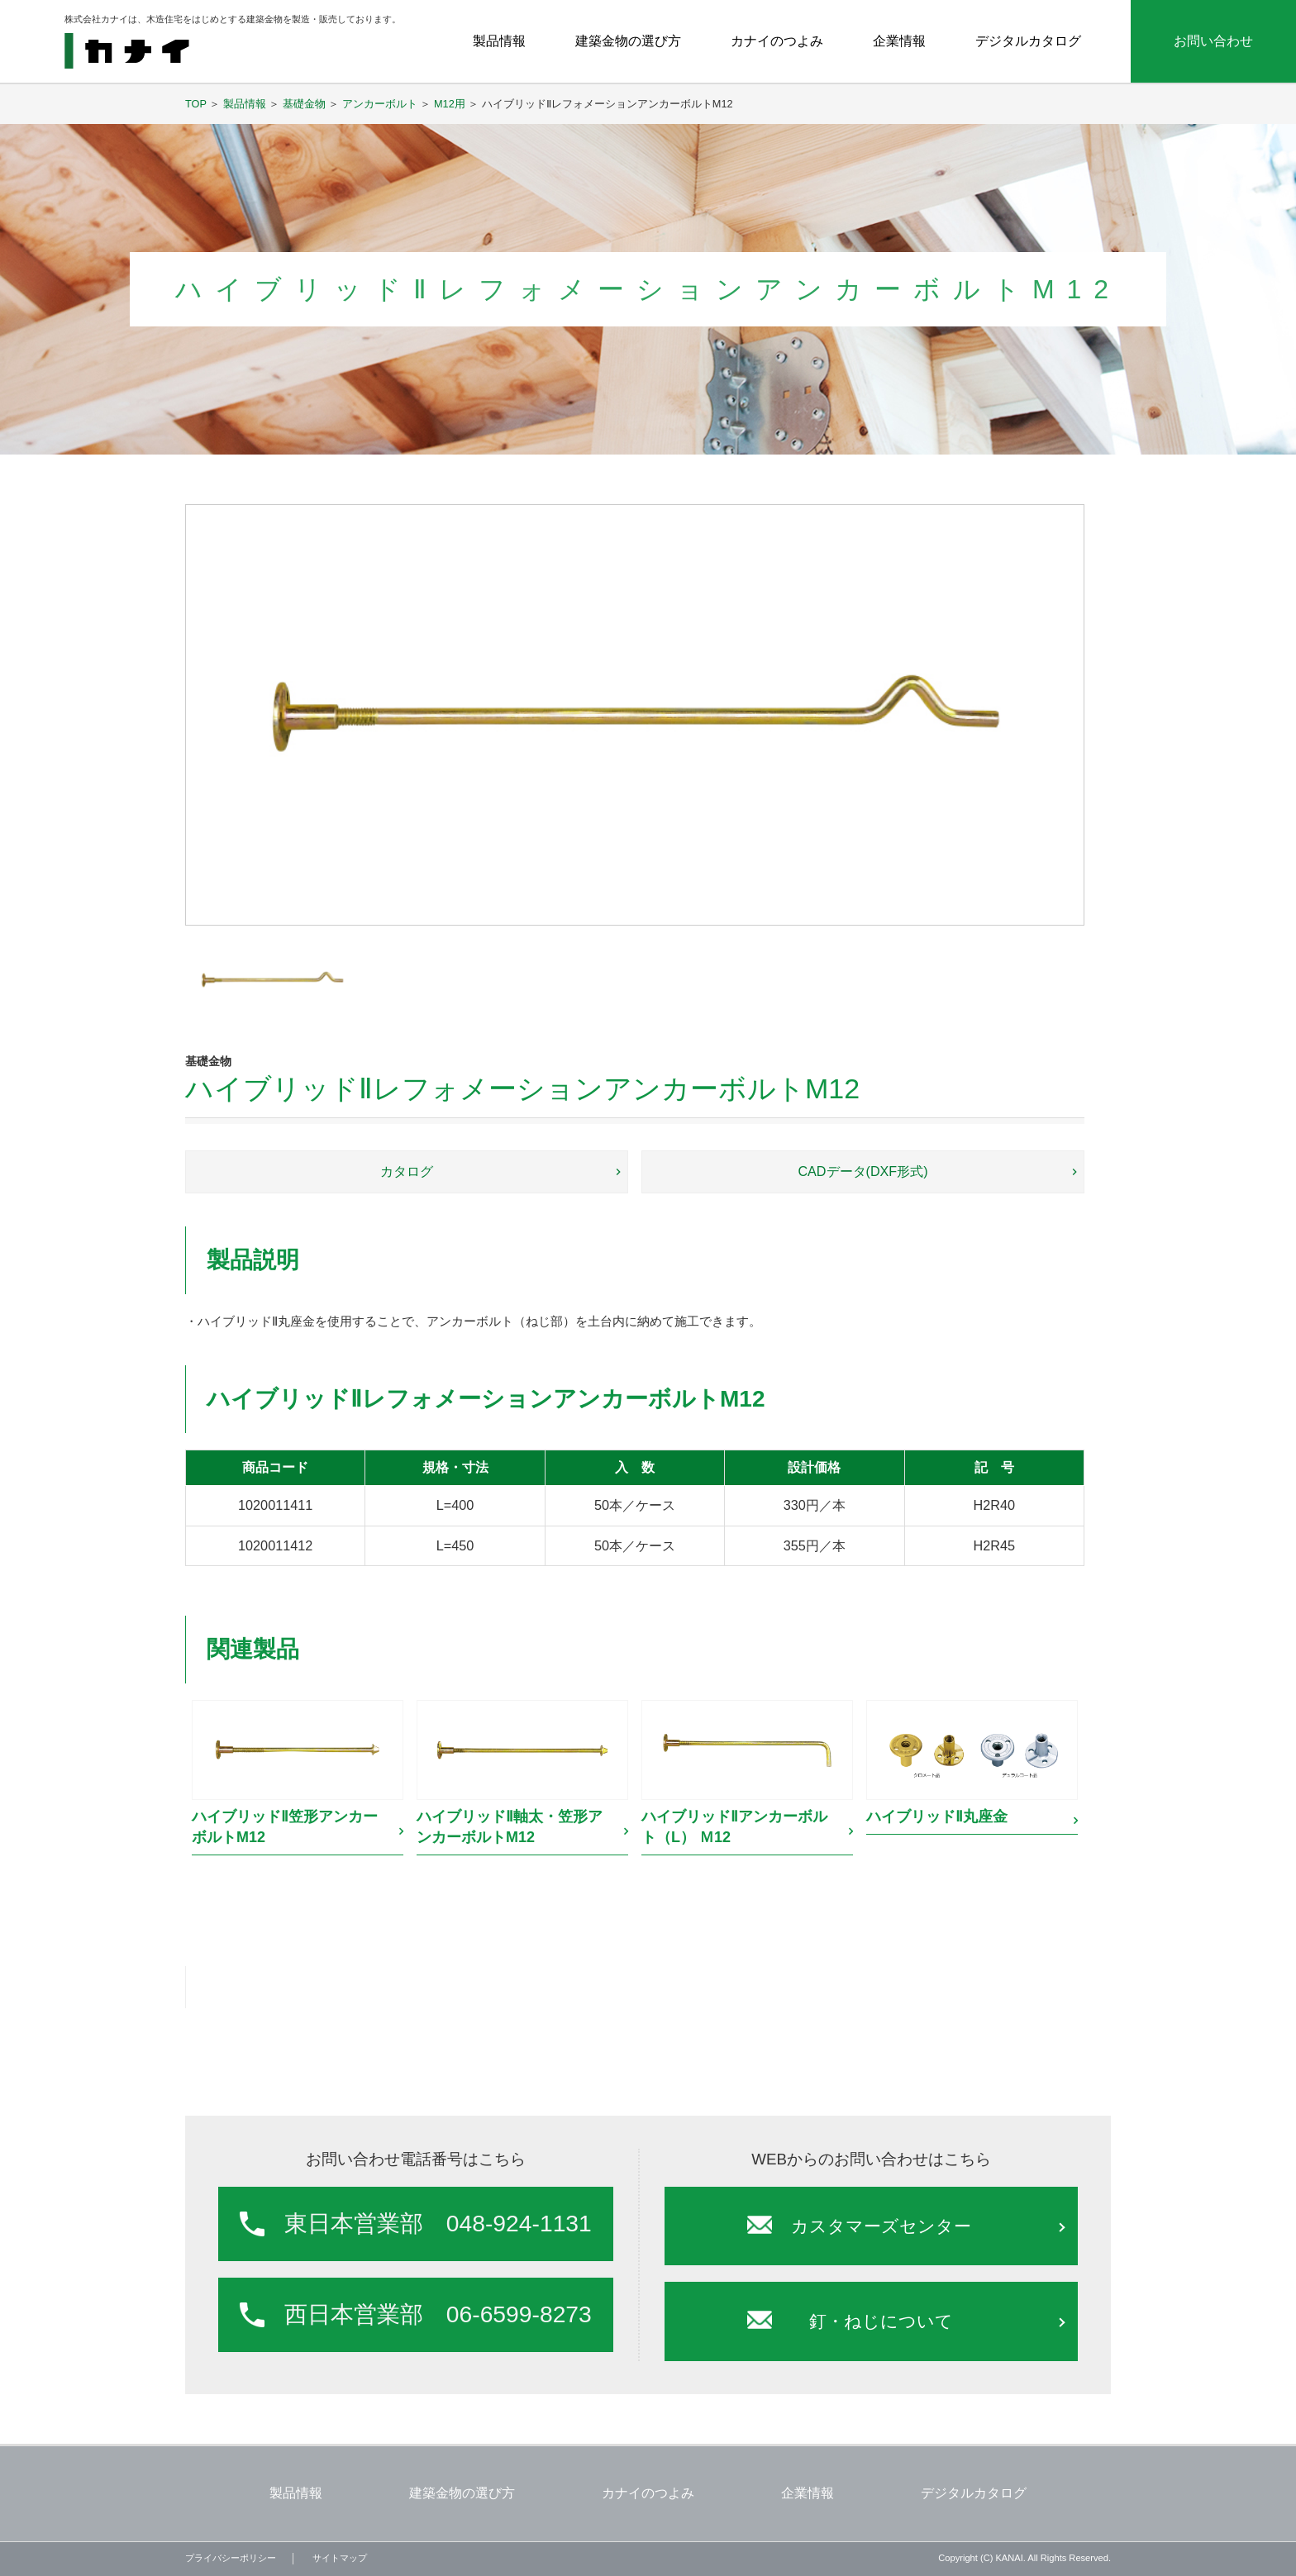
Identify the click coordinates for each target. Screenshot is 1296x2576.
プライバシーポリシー (230, 2558)
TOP (196, 104)
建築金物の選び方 (628, 40)
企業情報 (899, 40)
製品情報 (499, 40)
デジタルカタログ (1028, 40)
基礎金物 (304, 104)
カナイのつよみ (777, 40)
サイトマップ (339, 2558)
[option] (297, 1779)
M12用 (449, 104)
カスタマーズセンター (881, 2226)
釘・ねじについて (881, 2321)
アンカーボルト (379, 104)
